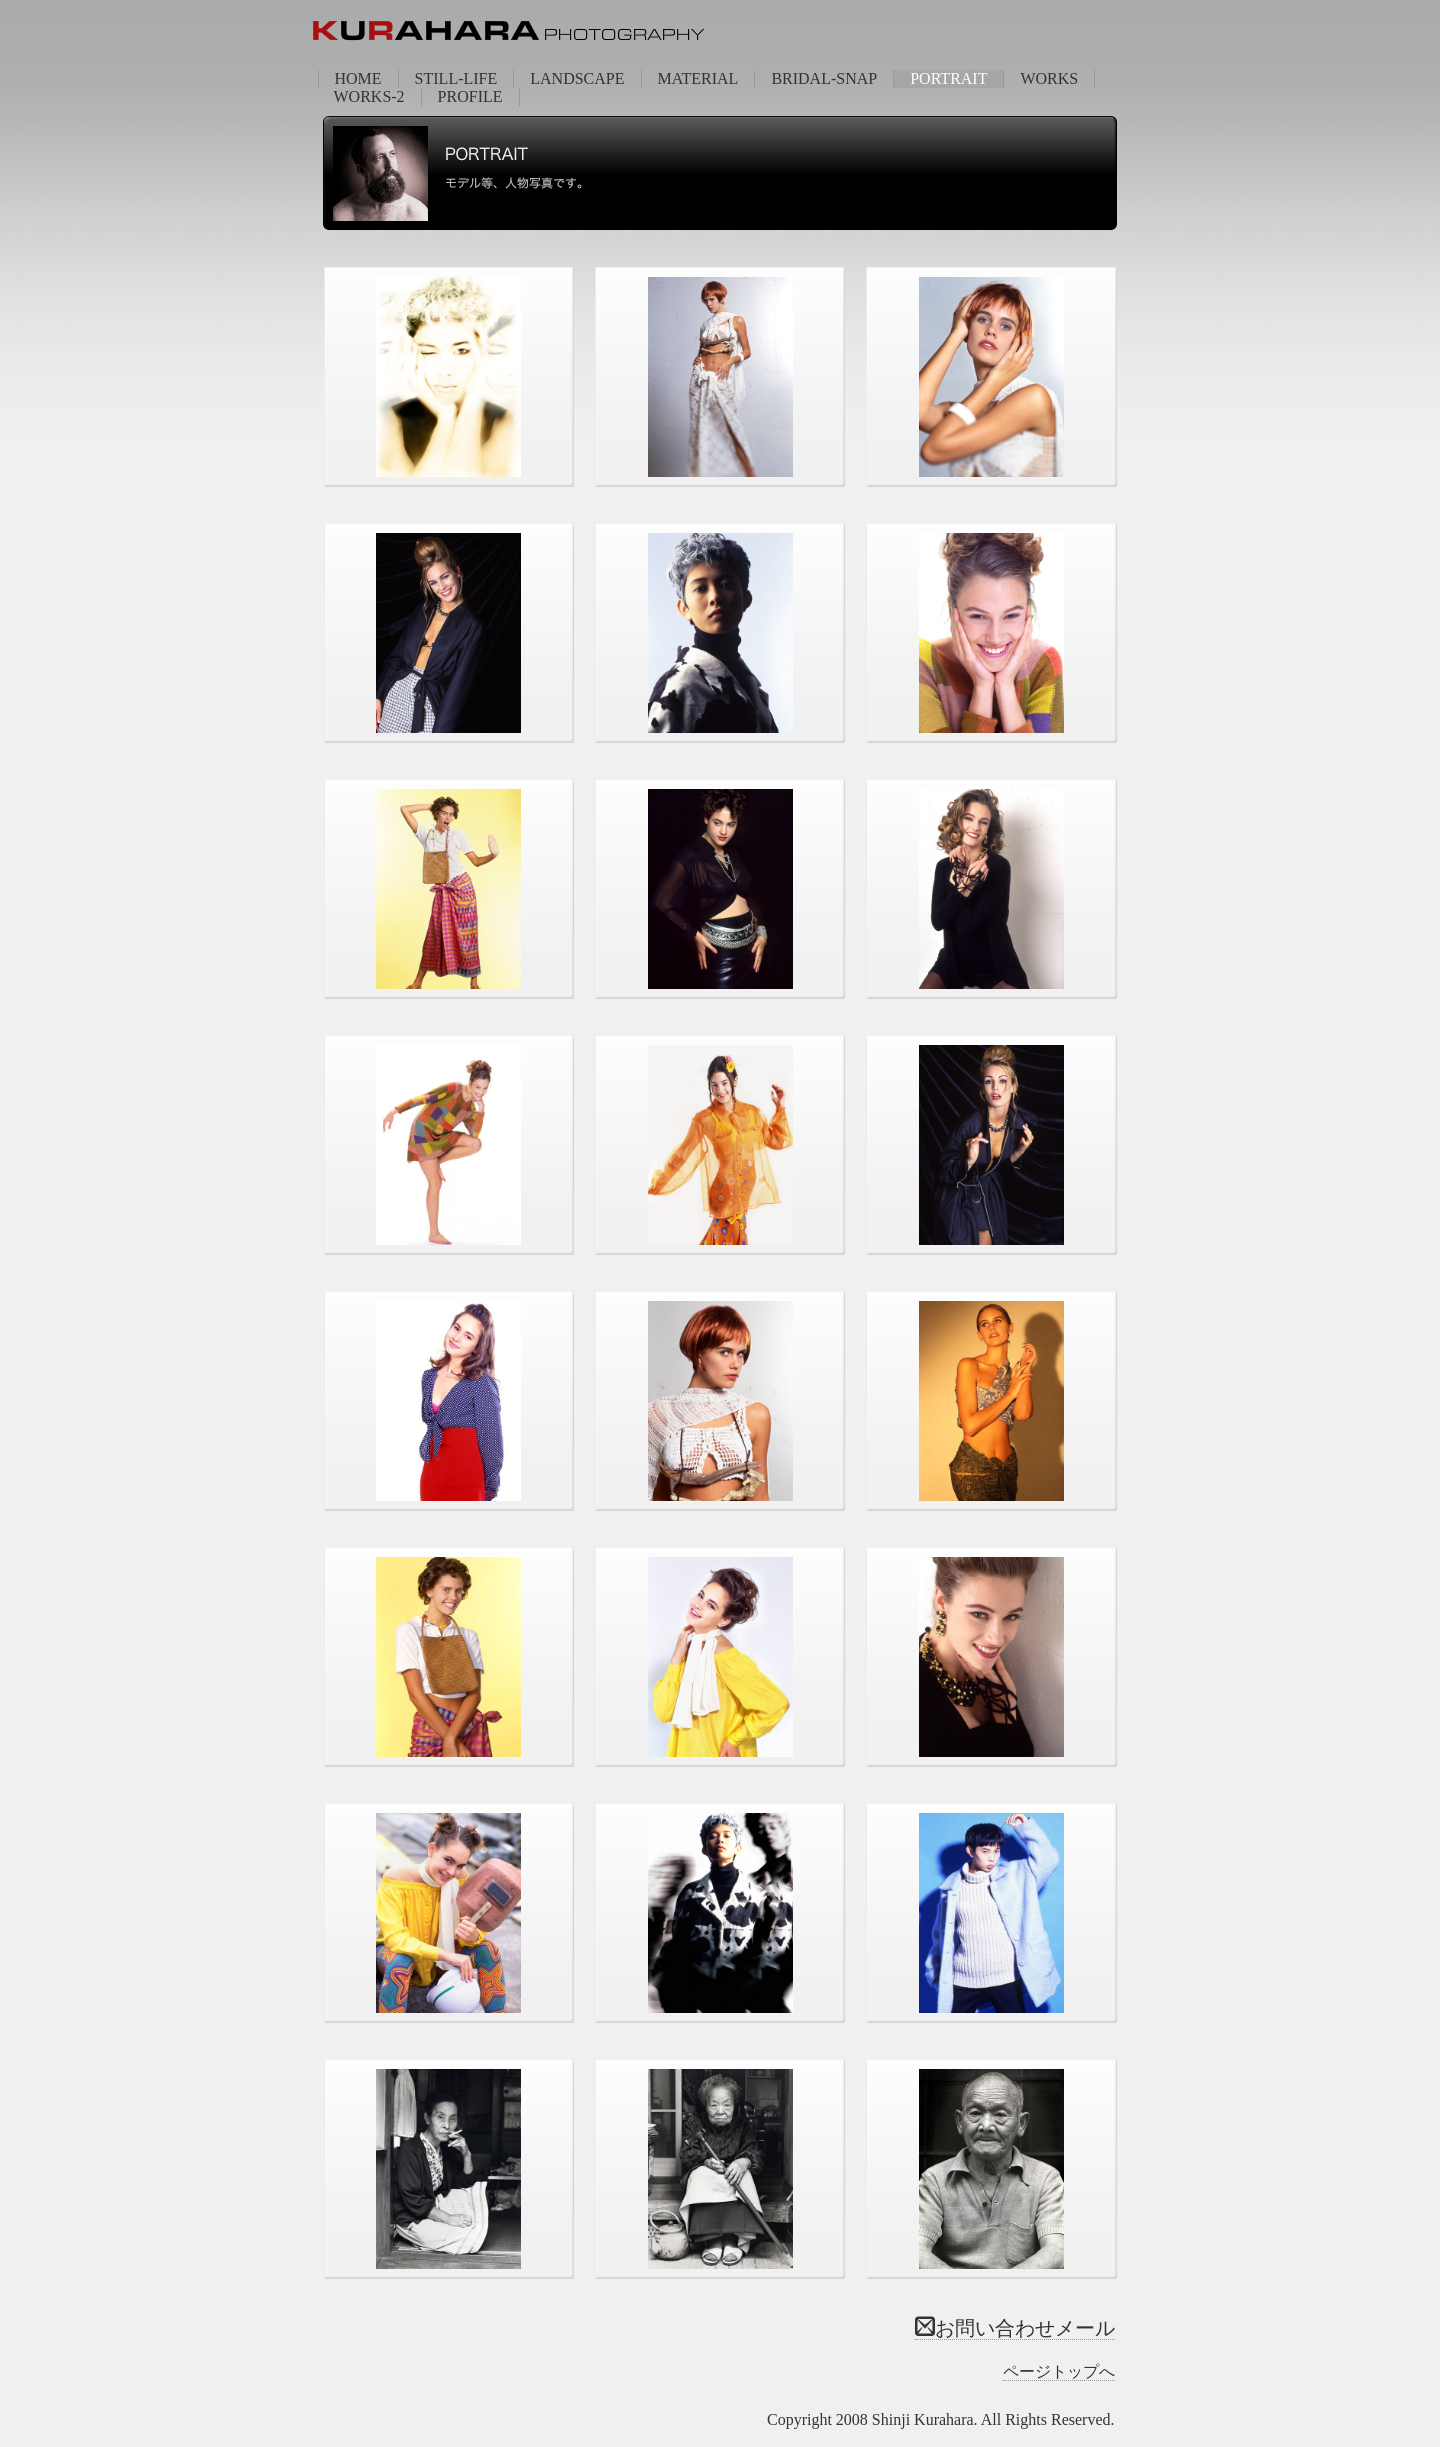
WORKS (1049, 78)
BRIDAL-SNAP (824, 78)
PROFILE (470, 96)
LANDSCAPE (577, 78)
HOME (358, 78)
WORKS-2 (369, 96)
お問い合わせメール (1015, 2328)
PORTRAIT (948, 78)
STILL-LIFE (456, 78)
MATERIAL (698, 78)
